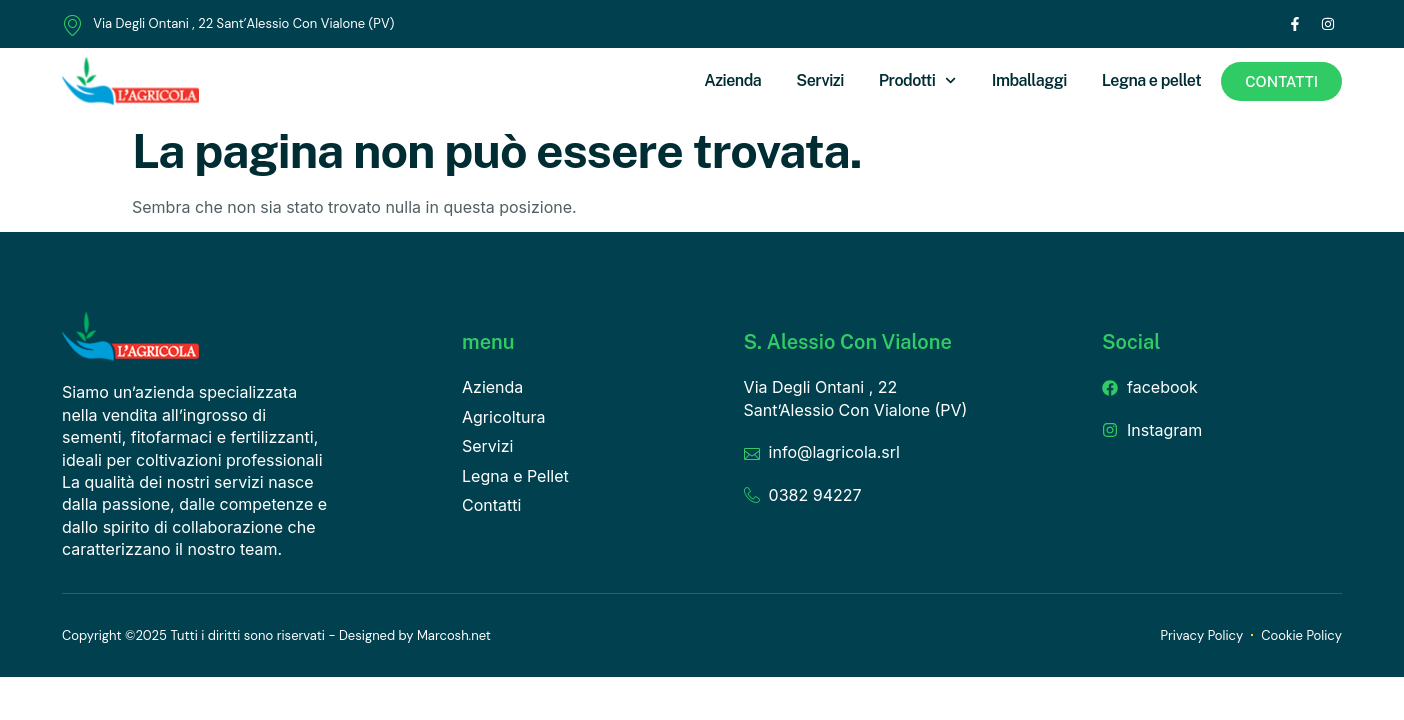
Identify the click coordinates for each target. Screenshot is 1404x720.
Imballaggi (1029, 80)
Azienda (732, 80)
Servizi (819, 80)
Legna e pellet (1151, 80)
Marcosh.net (454, 635)
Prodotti (918, 80)
